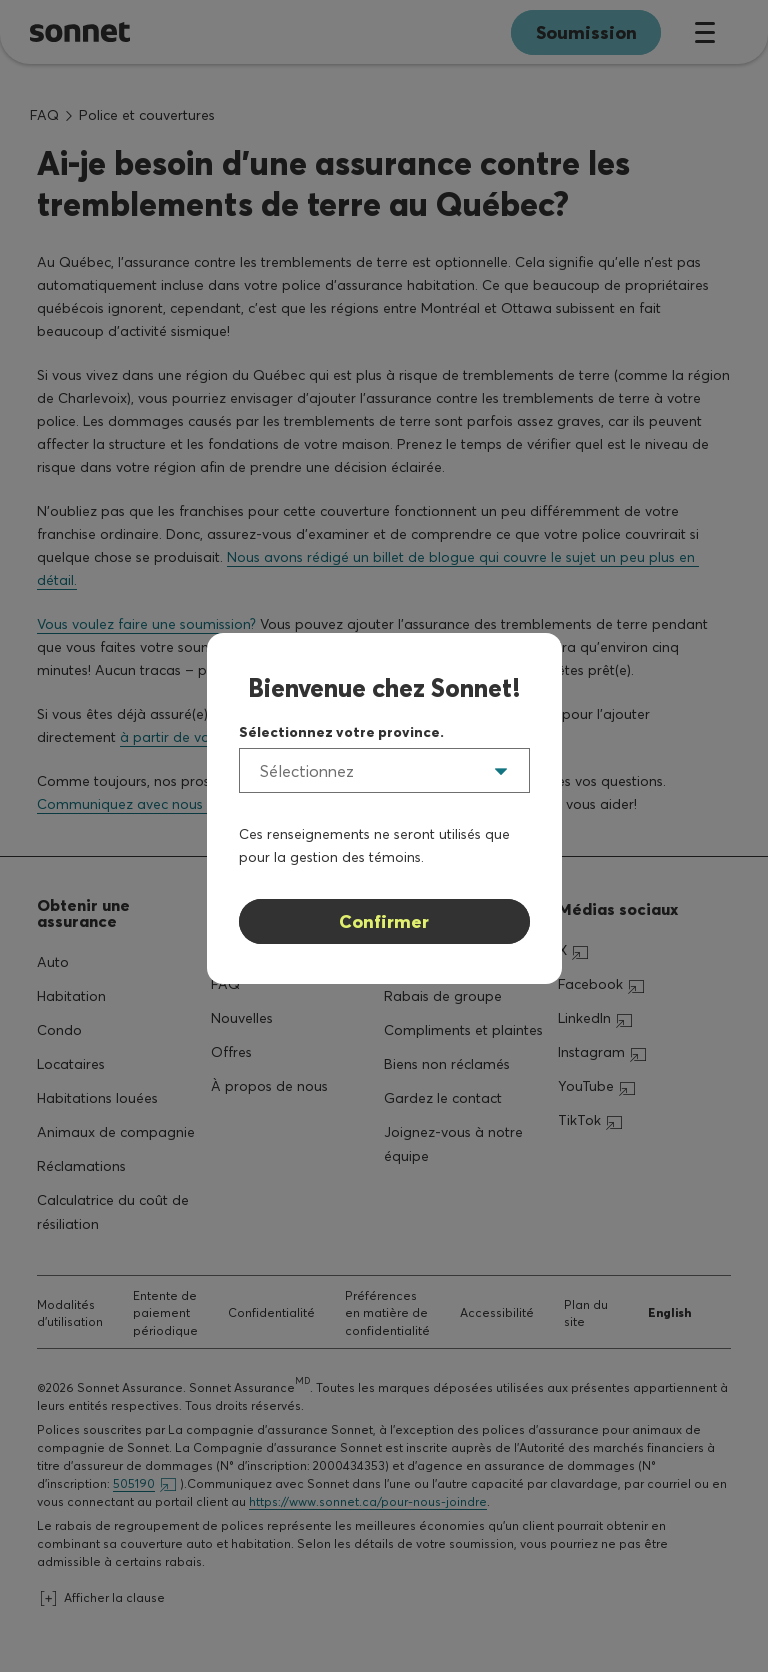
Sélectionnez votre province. (341, 732)
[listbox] (384, 770)
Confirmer (384, 921)
